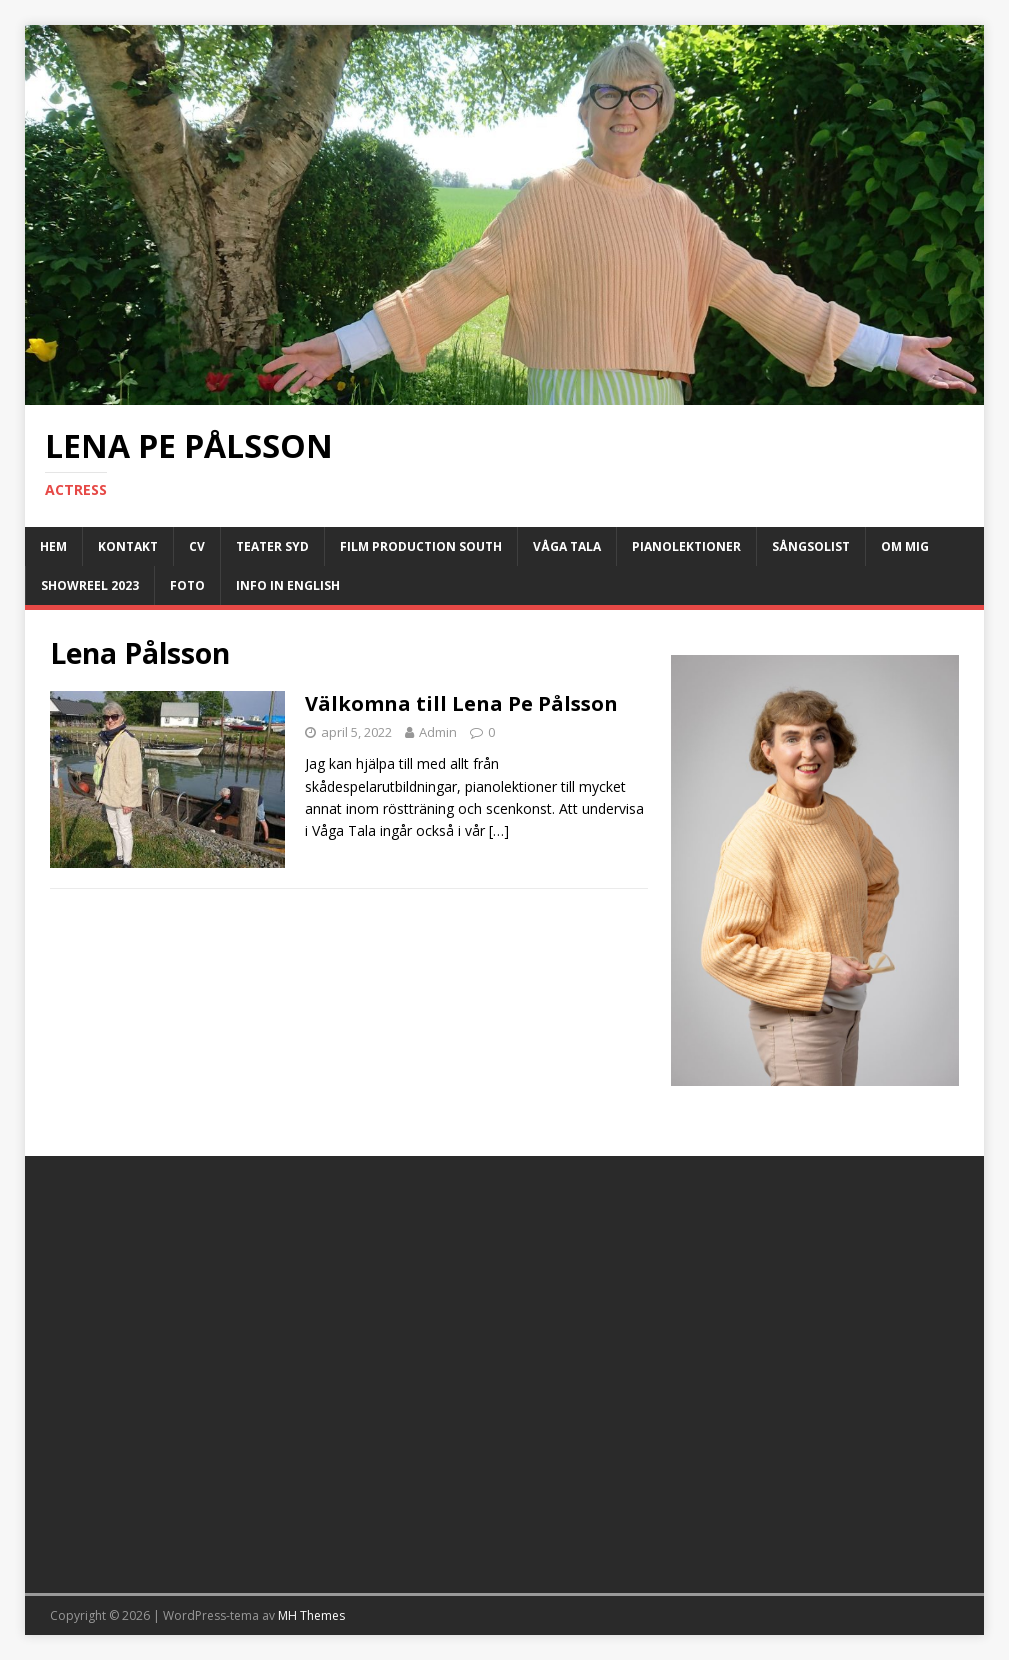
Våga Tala (567, 546)
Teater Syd (272, 546)
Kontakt (128, 546)
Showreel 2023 (90, 585)
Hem (53, 546)
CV (197, 546)
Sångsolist (811, 546)
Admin (438, 732)
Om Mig (905, 546)
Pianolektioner (686, 546)
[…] (499, 830)
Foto (187, 585)
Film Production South (421, 546)
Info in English (288, 585)
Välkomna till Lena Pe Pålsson (461, 703)
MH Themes (311, 1615)
